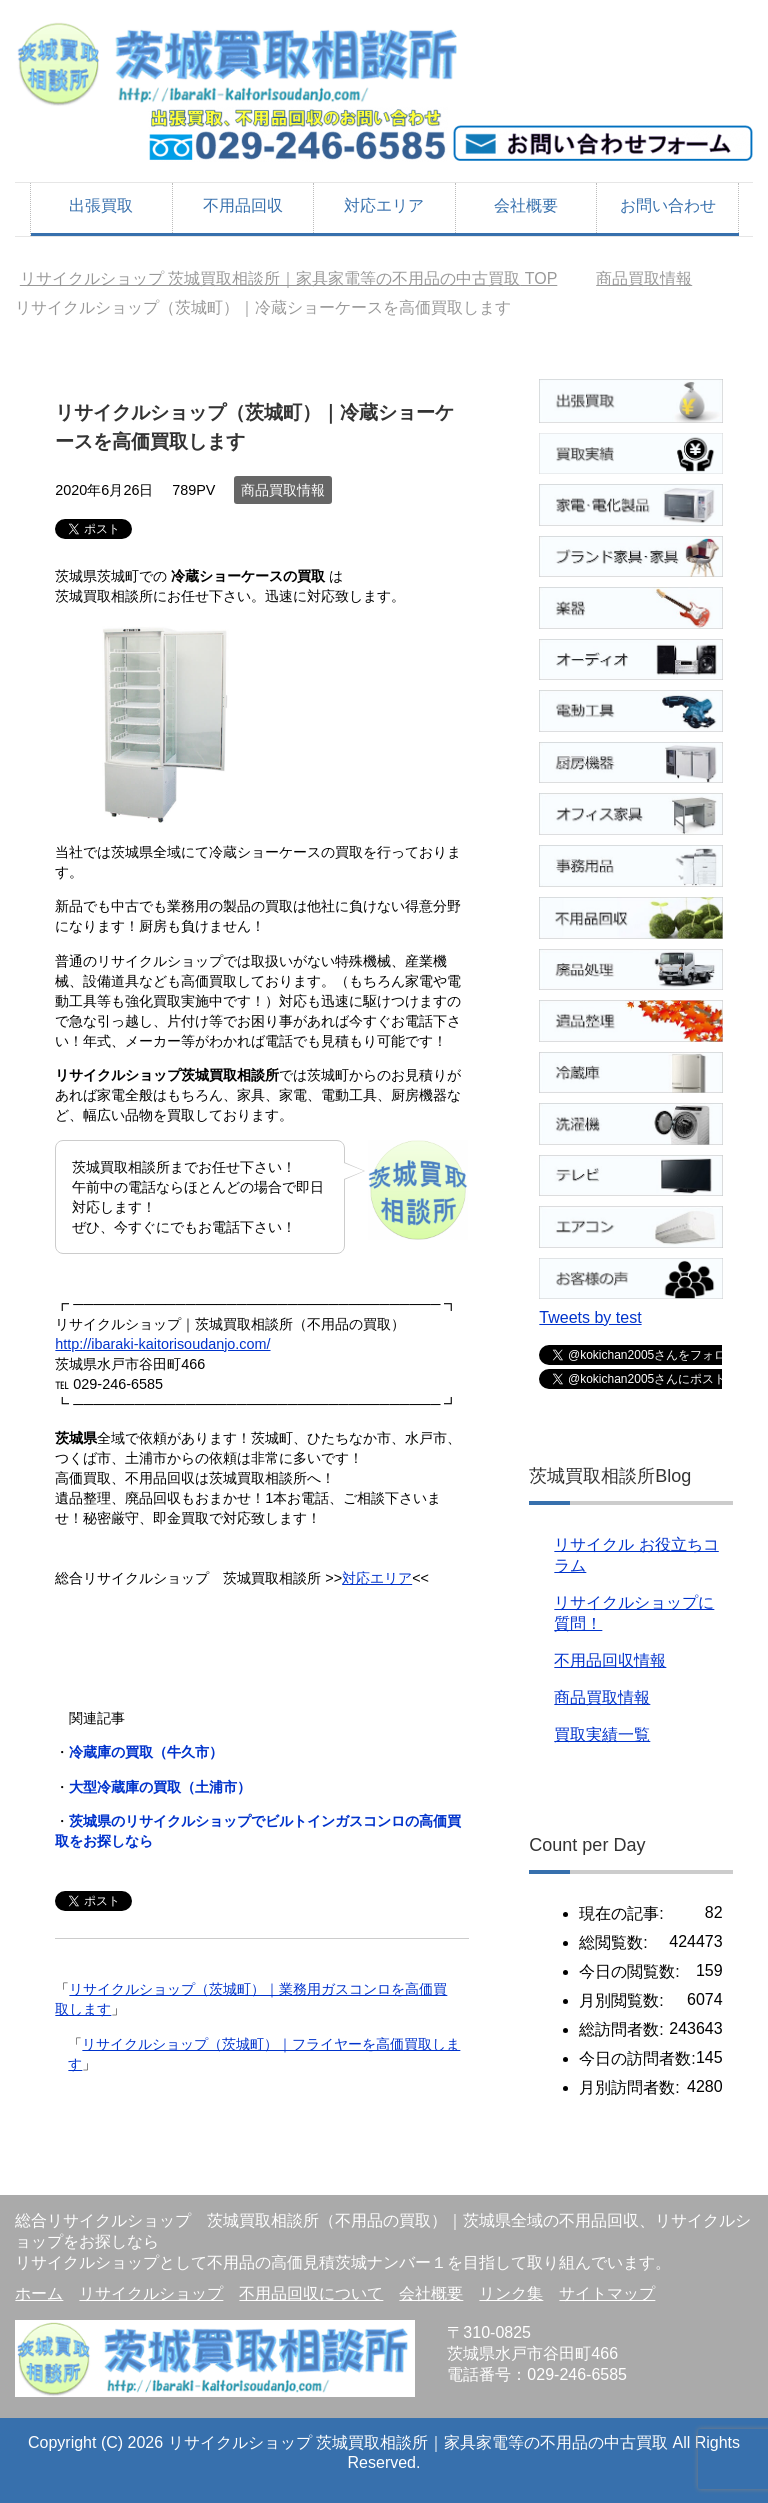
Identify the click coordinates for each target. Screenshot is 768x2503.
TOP (289, 278)
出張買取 (101, 205)
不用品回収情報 (610, 1660)
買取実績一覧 (602, 1734)
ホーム (39, 2293)
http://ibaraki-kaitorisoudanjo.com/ (162, 1344)
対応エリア (384, 205)
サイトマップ (607, 2293)
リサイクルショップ (151, 2293)
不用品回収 (243, 205)
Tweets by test (590, 1317)
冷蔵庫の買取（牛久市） (146, 1752)
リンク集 (511, 2293)
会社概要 (526, 205)
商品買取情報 (283, 490)
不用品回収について (311, 2293)
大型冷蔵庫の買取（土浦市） (160, 1787)
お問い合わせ (668, 205)
